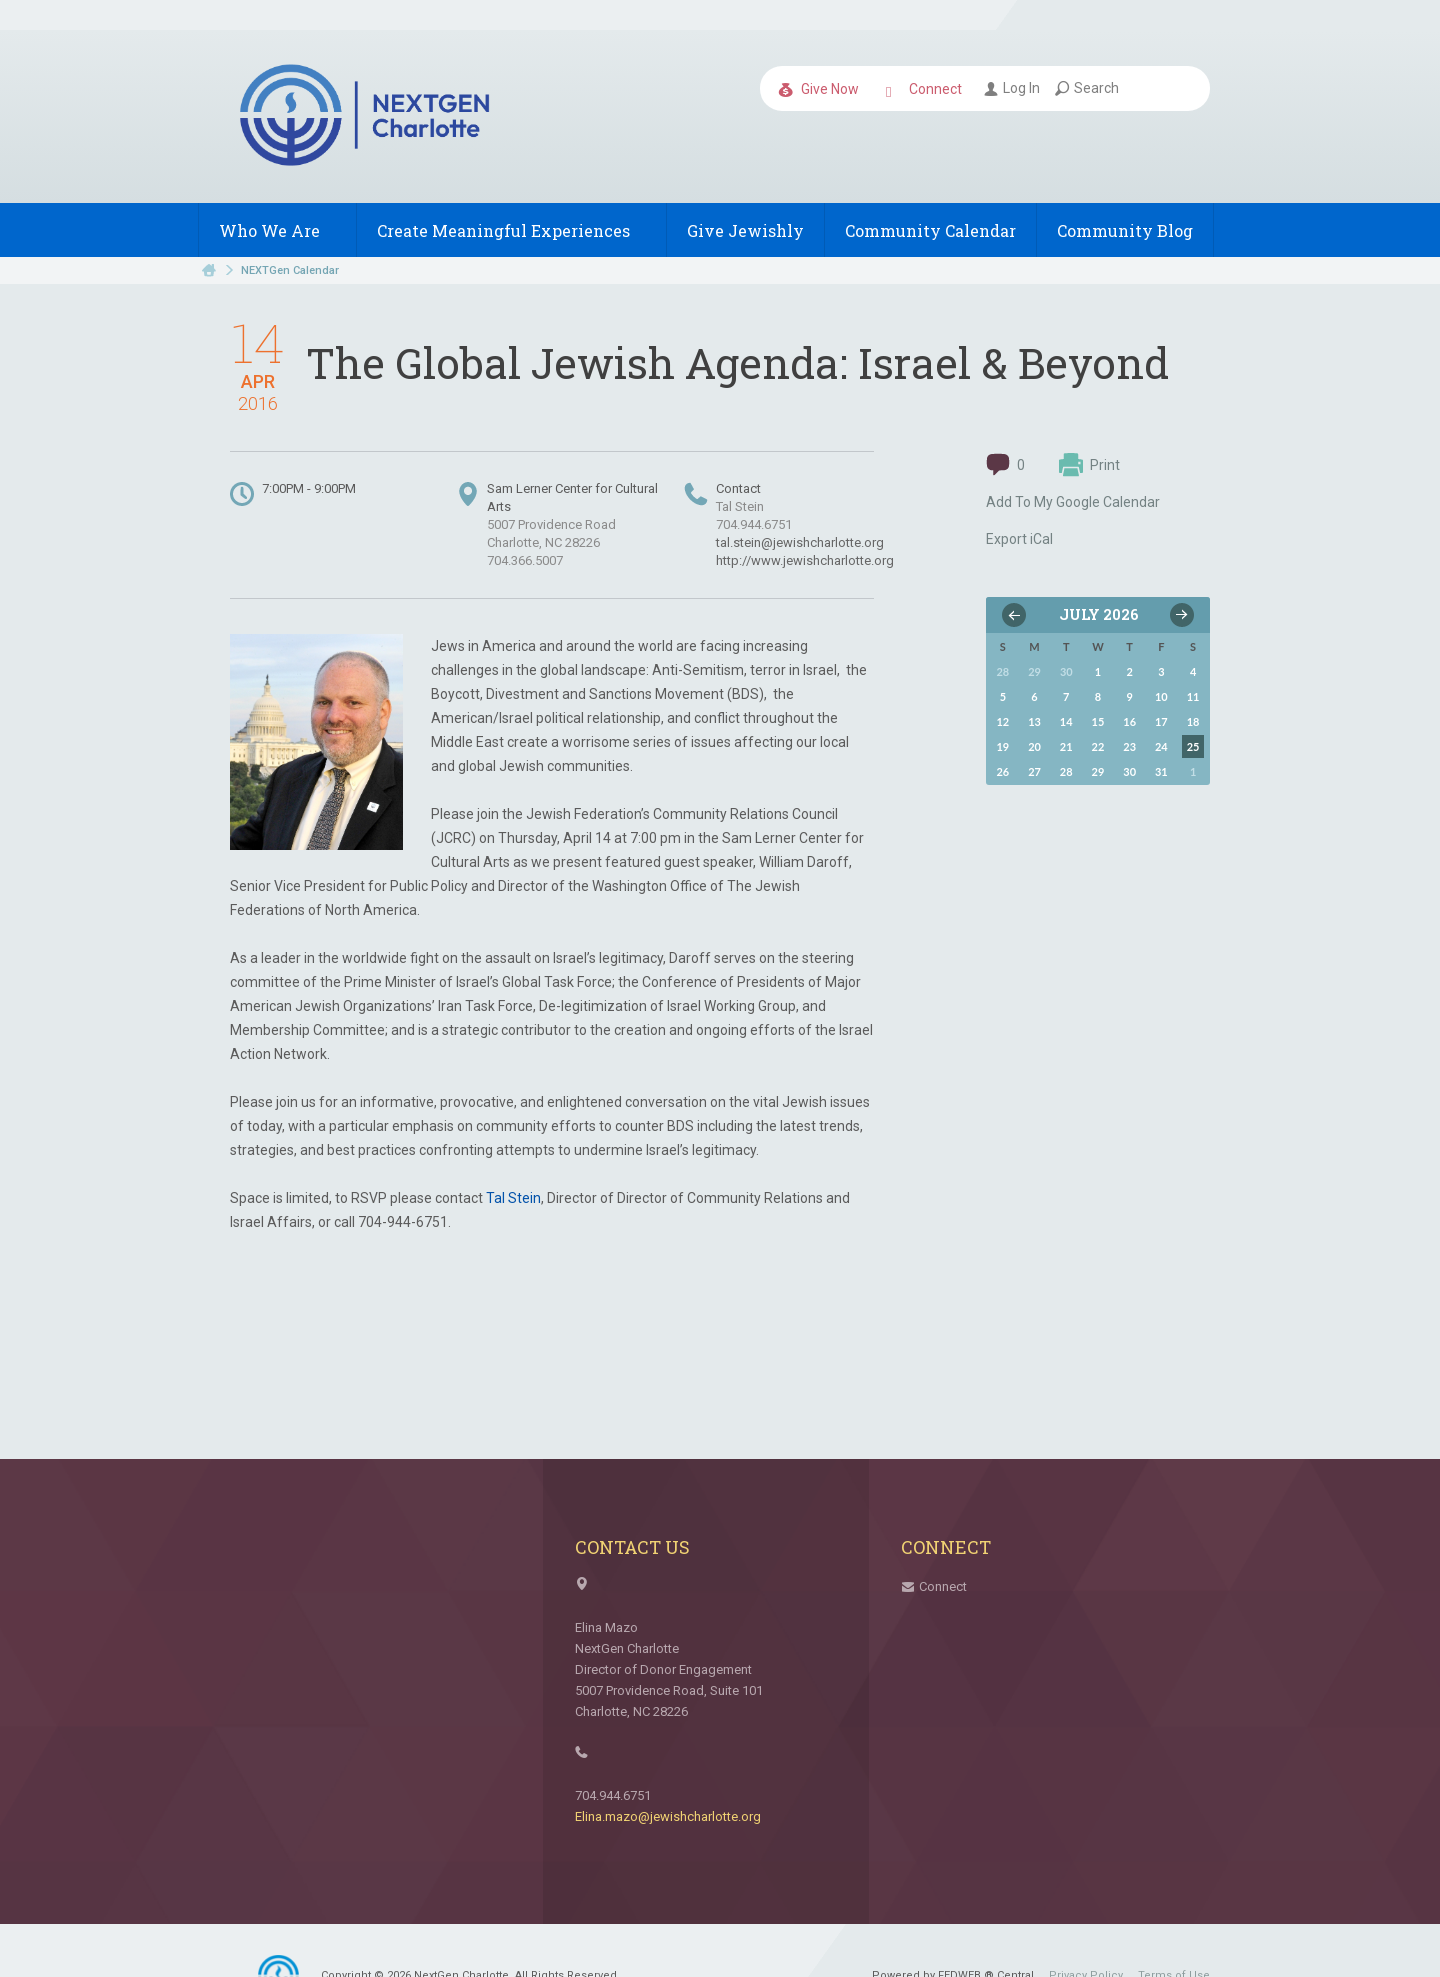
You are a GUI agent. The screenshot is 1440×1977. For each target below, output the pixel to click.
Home (209, 270)
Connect (924, 90)
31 (1161, 771)
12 (1002, 721)
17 (1161, 721)
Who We (277, 230)
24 (1161, 746)
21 (1066, 746)
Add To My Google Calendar (1073, 502)
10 (1161, 696)
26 (1002, 771)
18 (1193, 721)
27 (1034, 771)
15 (1098, 721)
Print (1089, 465)
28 (1066, 771)
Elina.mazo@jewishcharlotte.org (668, 1816)
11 (1193, 696)
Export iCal (1019, 539)
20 (1034, 746)
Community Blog (1125, 230)
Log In (1012, 88)
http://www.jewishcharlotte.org (805, 560)
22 (1098, 746)
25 (1193, 746)
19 (1002, 746)
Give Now (818, 90)
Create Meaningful (511, 230)
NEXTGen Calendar (290, 270)
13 (1034, 721)
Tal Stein (513, 1198)
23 (1129, 746)
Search (1087, 88)
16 (1129, 721)
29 (1098, 771)
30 (1129, 771)
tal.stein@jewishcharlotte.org (800, 542)
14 (1066, 721)
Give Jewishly (745, 230)
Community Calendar (930, 230)
